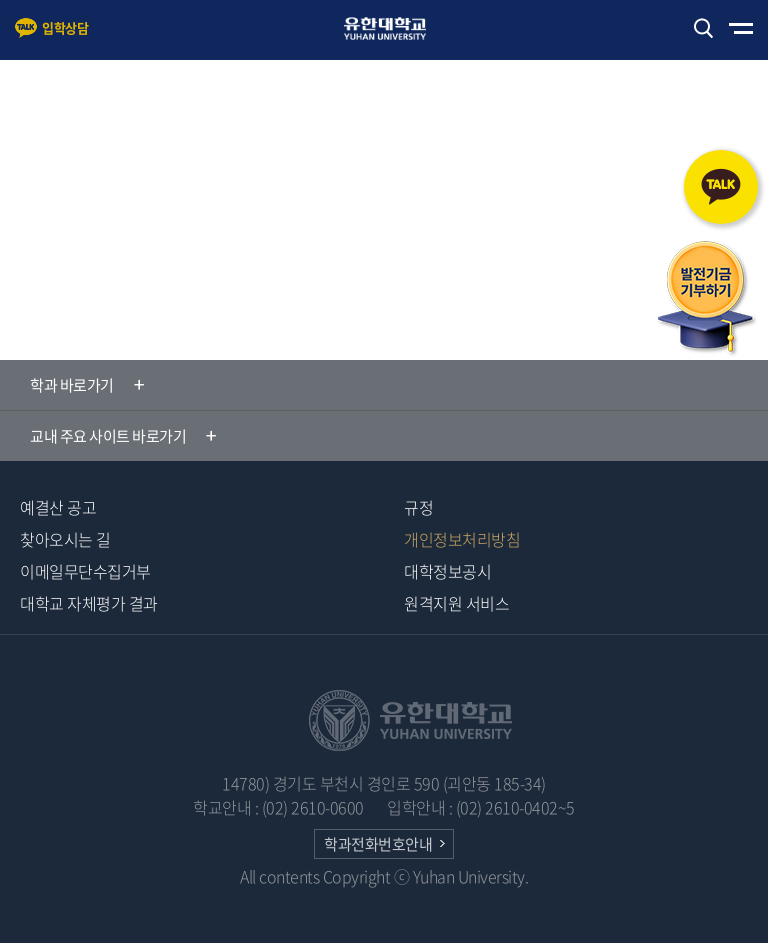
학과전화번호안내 (378, 844)
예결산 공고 (58, 507)
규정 (418, 507)
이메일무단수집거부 (85, 571)
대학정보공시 (447, 571)
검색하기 (703, 28)
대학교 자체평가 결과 (89, 603)
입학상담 (65, 27)
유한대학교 (394, 28)
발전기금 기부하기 (706, 299)
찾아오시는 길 (65, 539)
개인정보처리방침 (462, 539)
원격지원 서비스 (456, 603)
